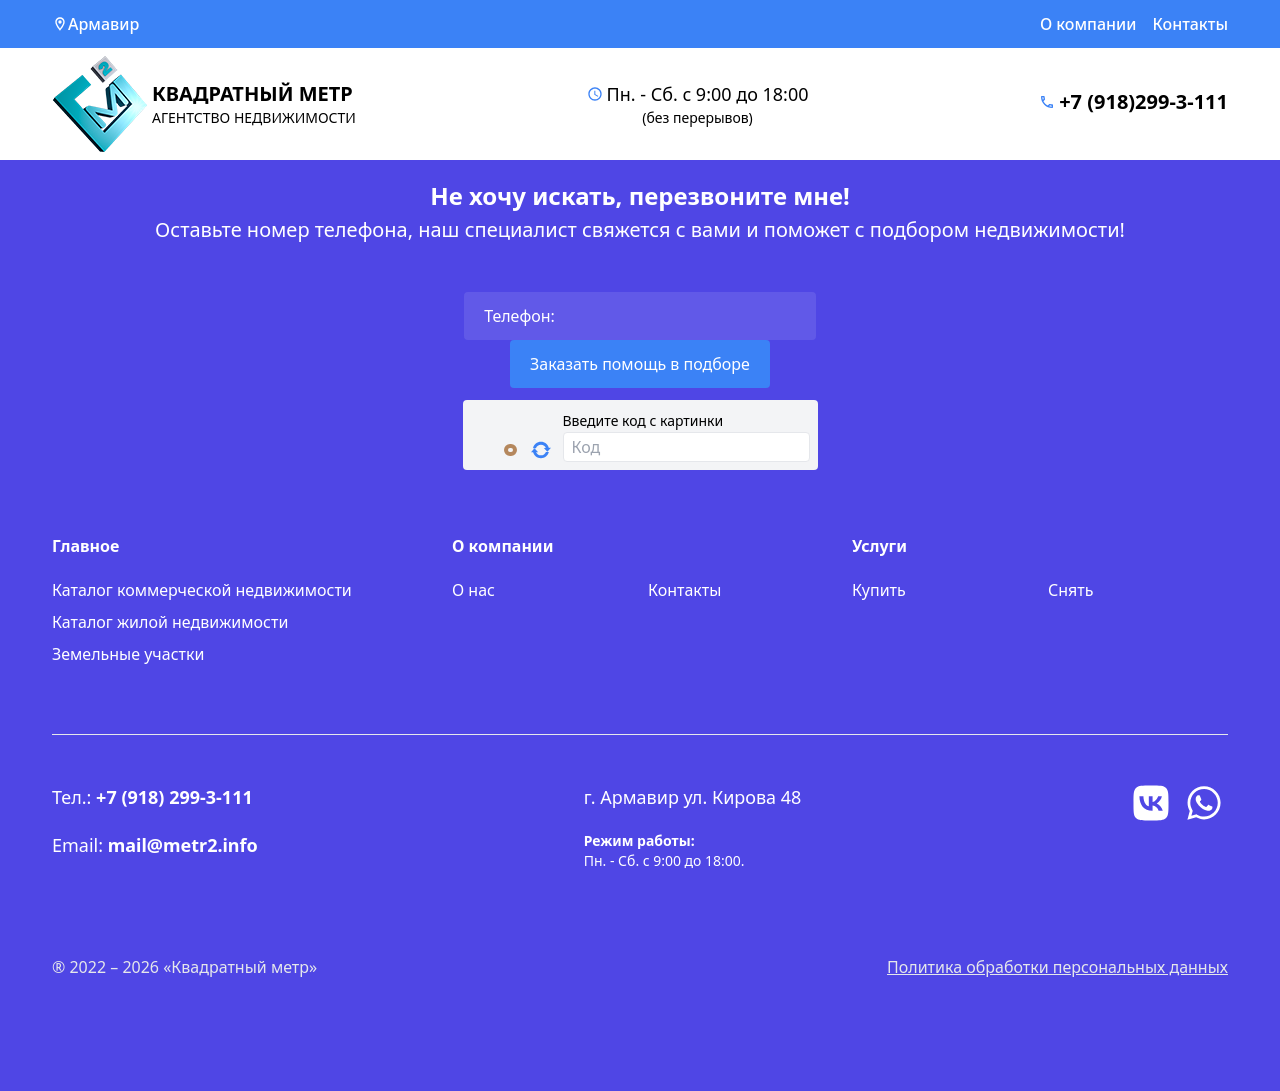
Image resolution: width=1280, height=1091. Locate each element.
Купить (879, 590)
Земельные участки (128, 654)
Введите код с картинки (643, 420)
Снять (1070, 590)
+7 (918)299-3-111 (1143, 101)
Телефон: (519, 316)
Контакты (1191, 24)
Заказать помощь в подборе (640, 364)
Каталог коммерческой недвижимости (202, 590)
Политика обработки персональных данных (1057, 967)
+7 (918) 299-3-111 (174, 797)
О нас (473, 590)
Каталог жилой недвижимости (170, 622)
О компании (1088, 24)
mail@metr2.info (183, 845)
